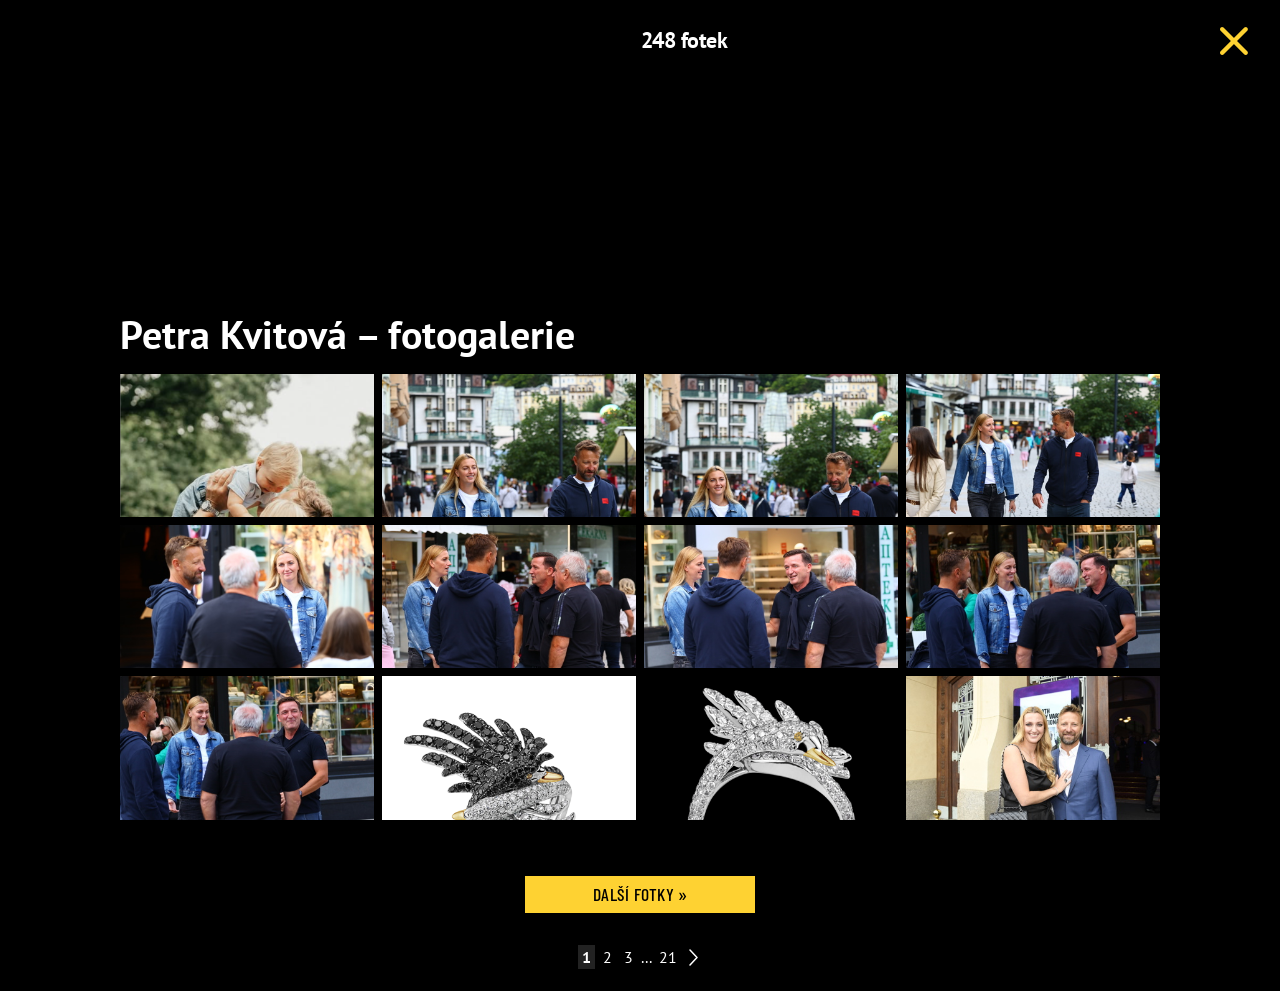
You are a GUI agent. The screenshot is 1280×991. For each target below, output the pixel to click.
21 (668, 957)
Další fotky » (640, 894)
